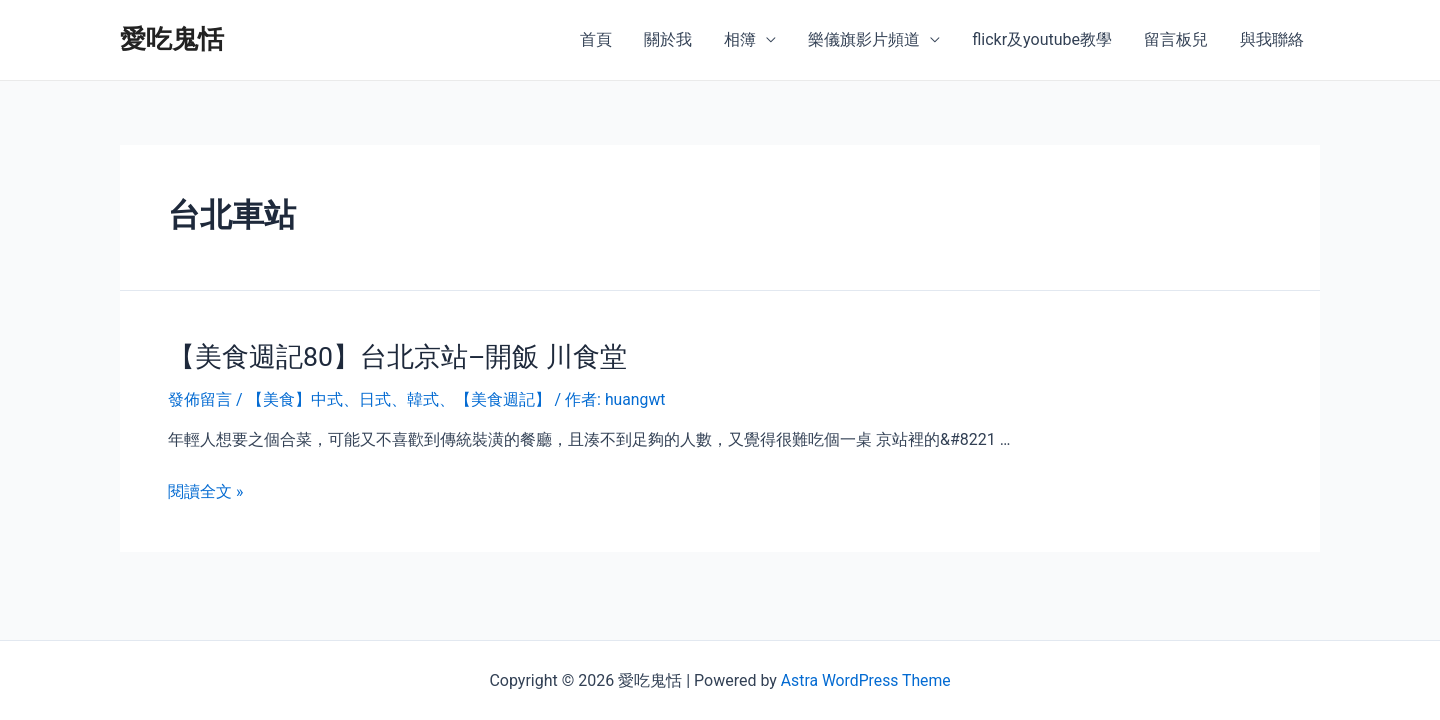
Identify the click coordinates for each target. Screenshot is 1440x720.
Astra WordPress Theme (865, 680)
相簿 (740, 39)
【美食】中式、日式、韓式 (343, 398)
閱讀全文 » (205, 489)
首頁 (596, 39)
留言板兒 (1176, 39)
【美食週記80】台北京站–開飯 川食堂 (389, 356)
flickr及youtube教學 (1042, 39)
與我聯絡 (1272, 39)
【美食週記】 (503, 398)
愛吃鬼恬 (172, 39)
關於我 (668, 39)
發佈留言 (200, 398)
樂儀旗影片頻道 (864, 39)
